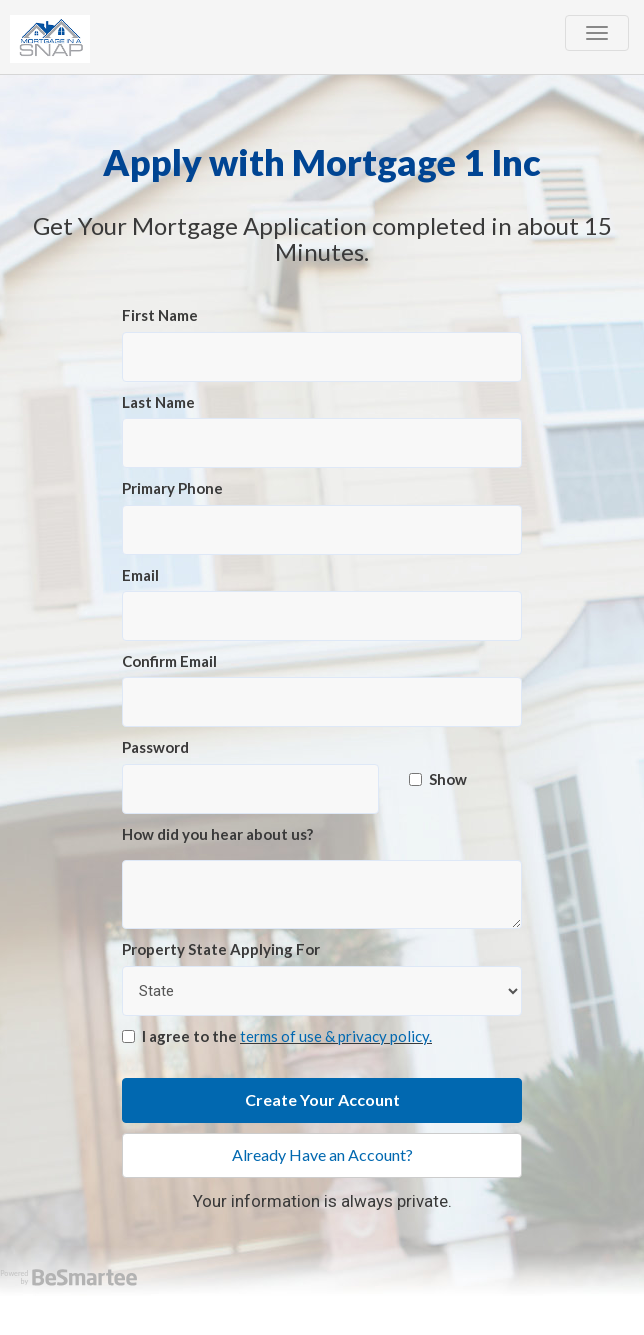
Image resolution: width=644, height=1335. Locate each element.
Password (155, 747)
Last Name (158, 402)
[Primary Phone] (322, 530)
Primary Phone (172, 488)
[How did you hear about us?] (322, 894)
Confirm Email (169, 661)
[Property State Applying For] (322, 991)
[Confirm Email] (322, 702)
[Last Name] (322, 443)
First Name (160, 315)
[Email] (322, 616)
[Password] (250, 789)
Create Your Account (322, 1099)
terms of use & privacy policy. (336, 1036)
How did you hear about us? (217, 834)
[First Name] (322, 357)
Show (438, 779)
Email (140, 575)
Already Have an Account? (322, 1154)
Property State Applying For (221, 949)
